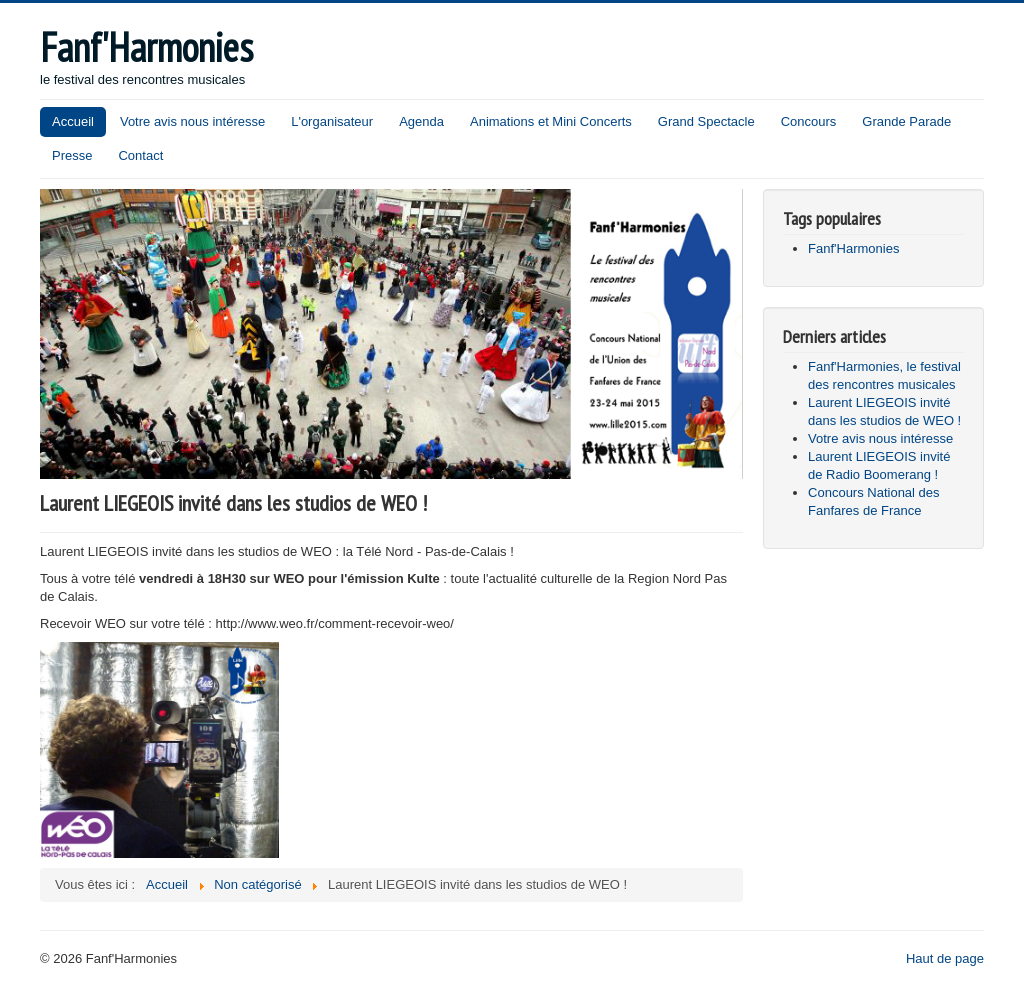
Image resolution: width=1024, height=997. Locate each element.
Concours (809, 121)
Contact (140, 155)
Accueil (73, 121)
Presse (72, 155)
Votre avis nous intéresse (192, 121)
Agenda (421, 121)
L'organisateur (332, 121)
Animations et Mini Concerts (551, 121)
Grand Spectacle (706, 121)
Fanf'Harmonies (853, 248)
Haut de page (945, 958)
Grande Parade (906, 121)
